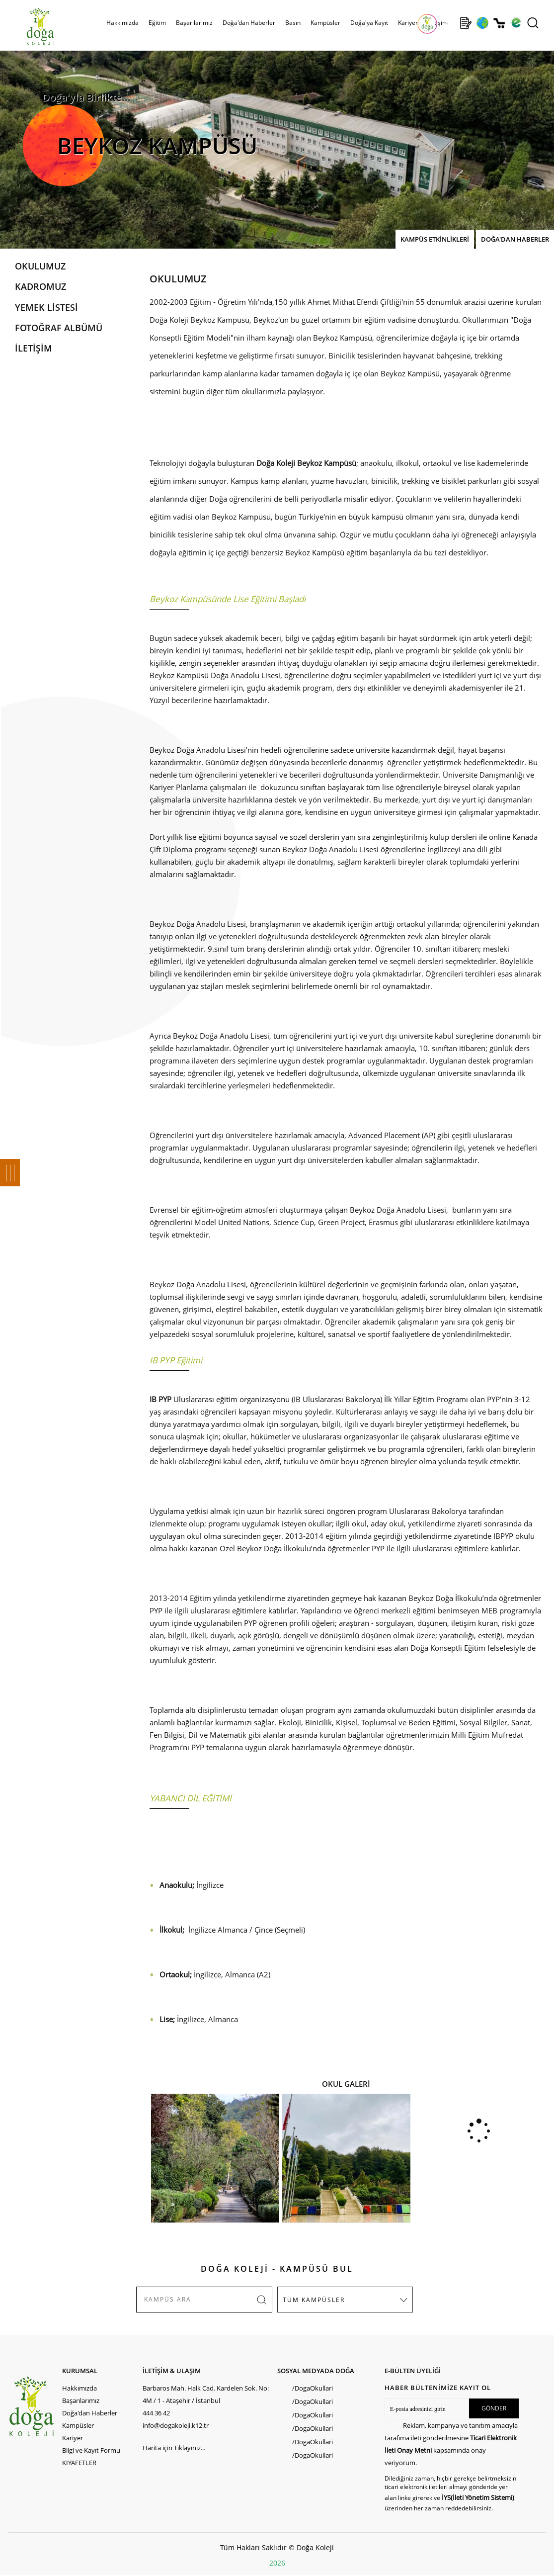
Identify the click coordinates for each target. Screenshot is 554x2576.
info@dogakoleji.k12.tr (176, 2425)
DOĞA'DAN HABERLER (515, 239)
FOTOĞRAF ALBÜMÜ (58, 328)
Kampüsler (325, 22)
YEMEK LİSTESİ (46, 307)
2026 (277, 2563)
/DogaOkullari (312, 2388)
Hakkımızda (122, 22)
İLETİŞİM (33, 348)
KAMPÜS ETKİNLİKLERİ (434, 239)
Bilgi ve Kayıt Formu (91, 2450)
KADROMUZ (40, 286)
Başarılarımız (194, 22)
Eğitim (157, 22)
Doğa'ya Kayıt (369, 22)
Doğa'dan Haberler (249, 22)
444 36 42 (156, 2412)
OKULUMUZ (40, 266)
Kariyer (408, 22)
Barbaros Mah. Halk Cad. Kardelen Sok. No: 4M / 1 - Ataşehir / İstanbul (206, 2394)
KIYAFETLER (79, 2462)
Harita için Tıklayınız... (174, 2447)
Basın (293, 22)
